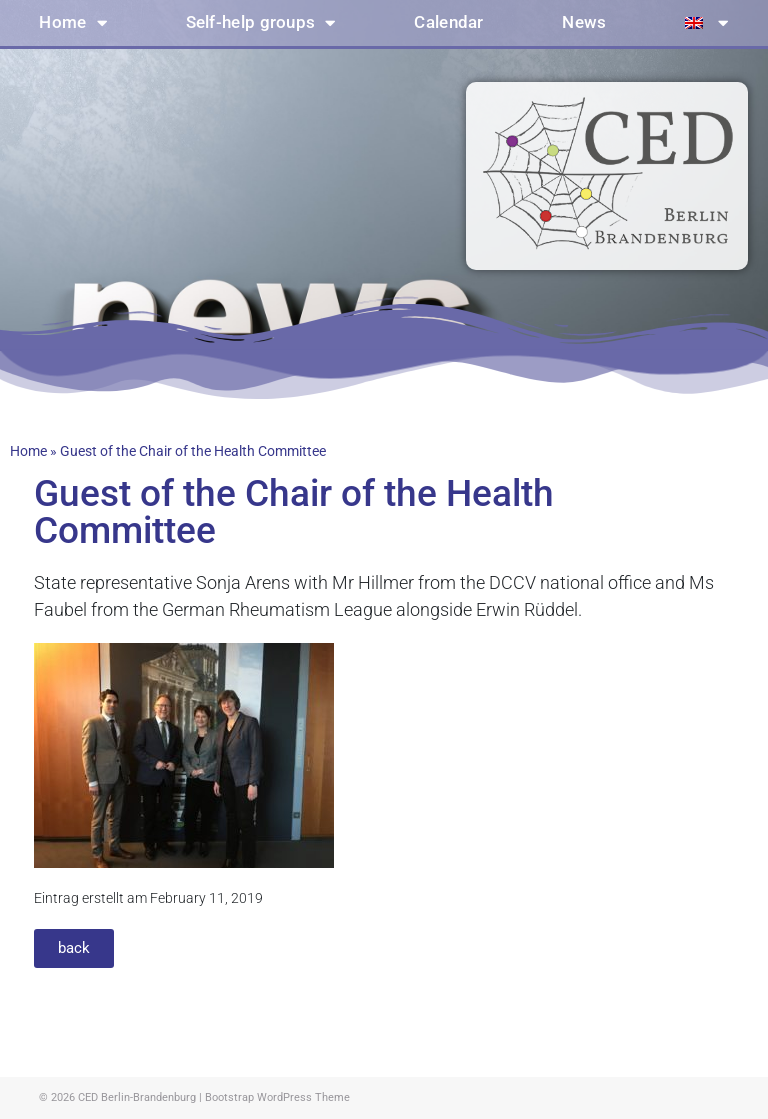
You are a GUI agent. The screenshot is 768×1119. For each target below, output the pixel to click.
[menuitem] (707, 23)
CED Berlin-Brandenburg (137, 1097)
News (584, 22)
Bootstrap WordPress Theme (277, 1097)
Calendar (448, 22)
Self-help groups (261, 23)
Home (73, 23)
